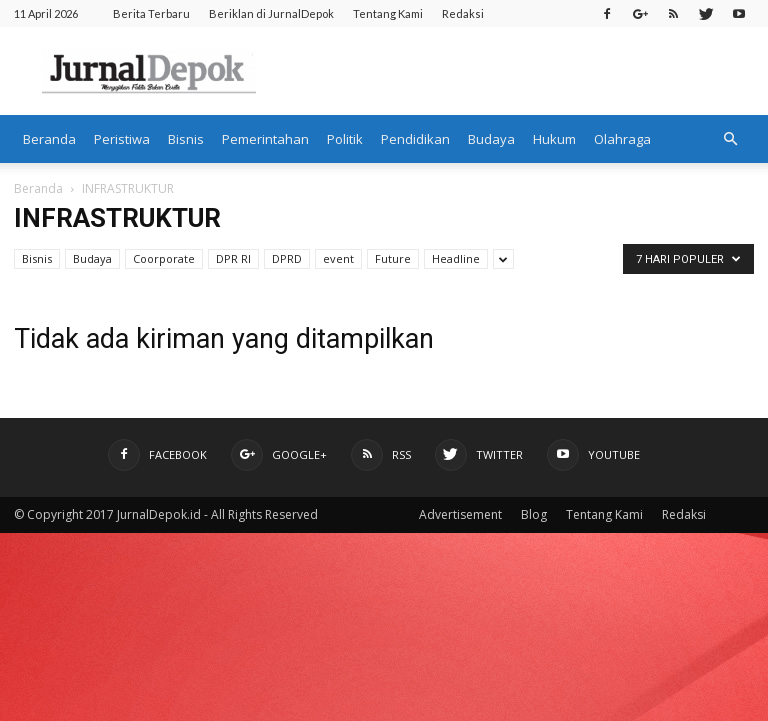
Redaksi (463, 13)
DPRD (287, 258)
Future (393, 258)
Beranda (49, 139)
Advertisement (460, 514)
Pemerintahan (265, 139)
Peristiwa (122, 139)
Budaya (491, 139)
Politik (345, 139)
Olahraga (622, 139)
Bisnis (186, 139)
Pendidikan (415, 139)
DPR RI (233, 258)
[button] (730, 139)
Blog (534, 514)
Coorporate (164, 258)
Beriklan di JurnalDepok (271, 13)
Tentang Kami (388, 13)
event (338, 258)
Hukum (554, 139)
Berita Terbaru (151, 13)
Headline (456, 258)
